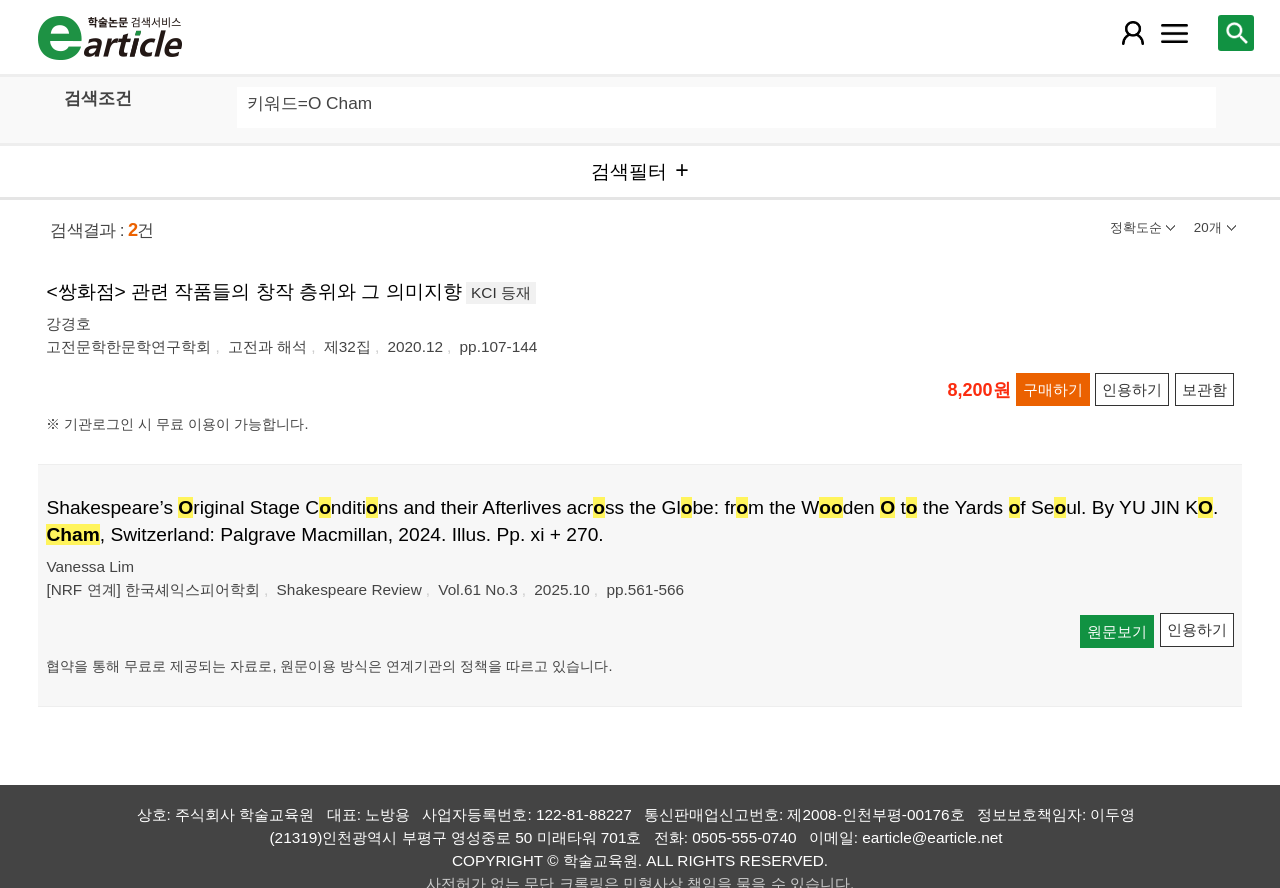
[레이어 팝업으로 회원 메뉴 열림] (1132, 33)
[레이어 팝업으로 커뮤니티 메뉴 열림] (1175, 33)
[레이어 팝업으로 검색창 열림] (1236, 33)
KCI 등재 (501, 292)
